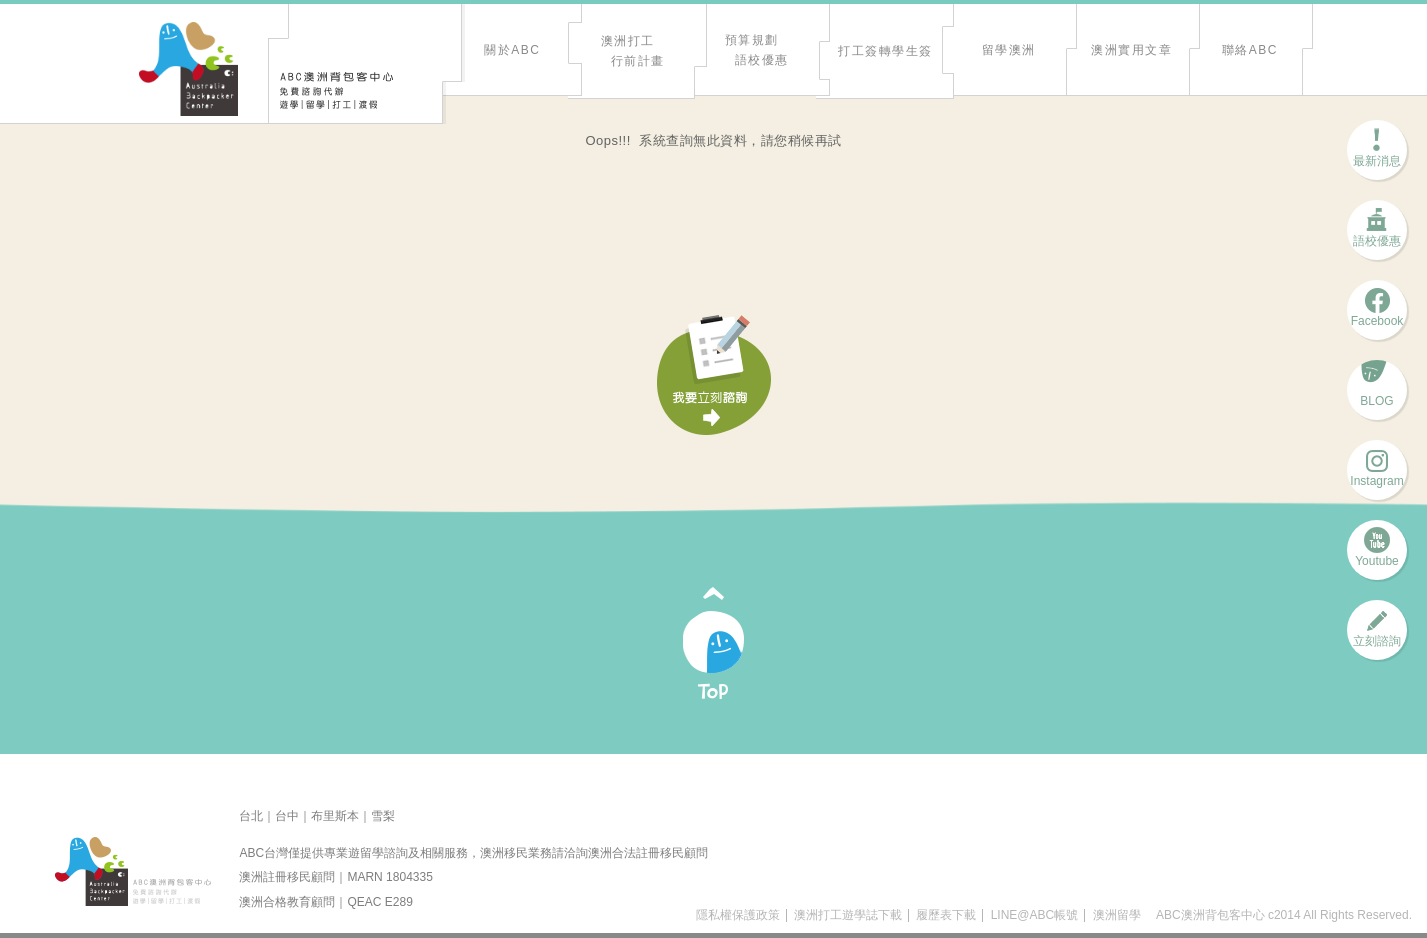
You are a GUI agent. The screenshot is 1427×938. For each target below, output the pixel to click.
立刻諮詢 (1377, 634)
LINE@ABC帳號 (1035, 915)
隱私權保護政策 (738, 915)
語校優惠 (1377, 234)
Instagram (1376, 474)
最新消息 (1377, 154)
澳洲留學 (1117, 915)
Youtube (1377, 554)
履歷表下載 (946, 915)
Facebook (1377, 314)
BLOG (1376, 394)
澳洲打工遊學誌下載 (848, 915)
